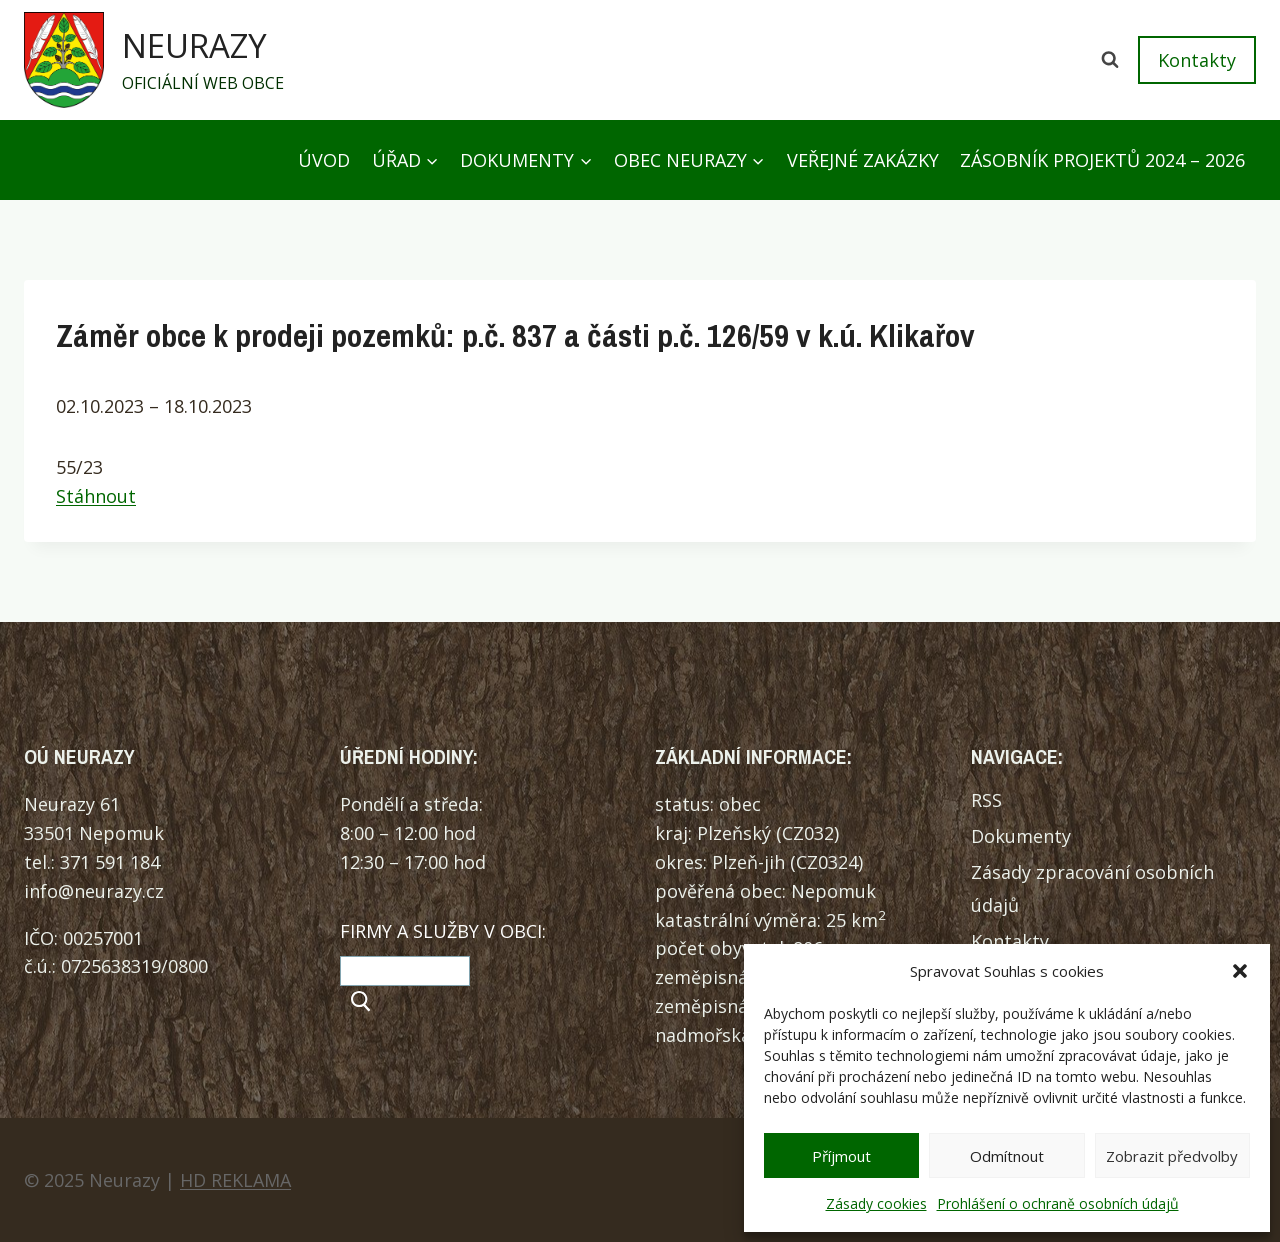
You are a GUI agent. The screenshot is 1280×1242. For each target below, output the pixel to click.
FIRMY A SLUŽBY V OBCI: (443, 931)
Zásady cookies (876, 1203)
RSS (986, 800)
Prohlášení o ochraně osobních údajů (1058, 1203)
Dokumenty (1021, 836)
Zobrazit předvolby (1172, 1156)
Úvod (324, 160)
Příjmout (841, 1156)
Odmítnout (1007, 1156)
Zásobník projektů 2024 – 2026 (1102, 160)
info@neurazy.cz (94, 891)
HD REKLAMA (235, 1180)
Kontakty (1197, 60)
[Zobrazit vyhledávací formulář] (1110, 60)
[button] (1240, 971)
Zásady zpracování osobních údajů (1092, 888)
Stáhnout (96, 496)
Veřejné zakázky (863, 160)
